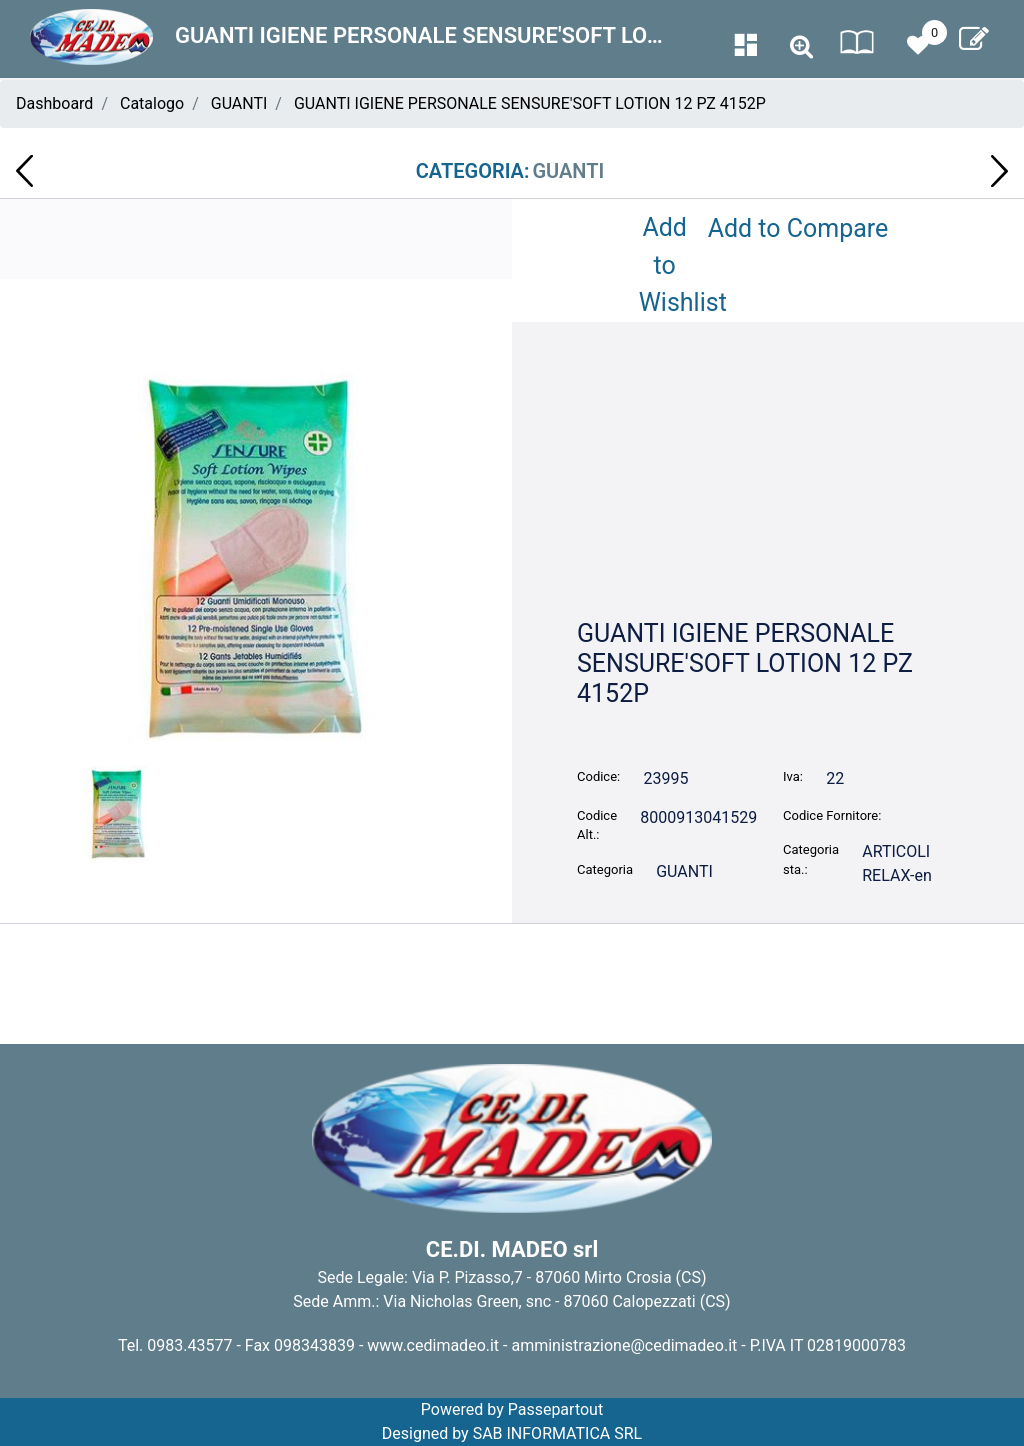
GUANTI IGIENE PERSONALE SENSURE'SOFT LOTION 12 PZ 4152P (530, 103)
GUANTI (239, 103)
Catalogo (152, 103)
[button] (256, 558)
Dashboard (54, 103)
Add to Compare (798, 228)
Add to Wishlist (669, 265)
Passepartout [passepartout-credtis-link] (555, 1409)
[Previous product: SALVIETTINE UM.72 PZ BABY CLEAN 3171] (24, 171)
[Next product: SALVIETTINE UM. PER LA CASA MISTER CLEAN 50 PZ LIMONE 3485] (999, 171)
